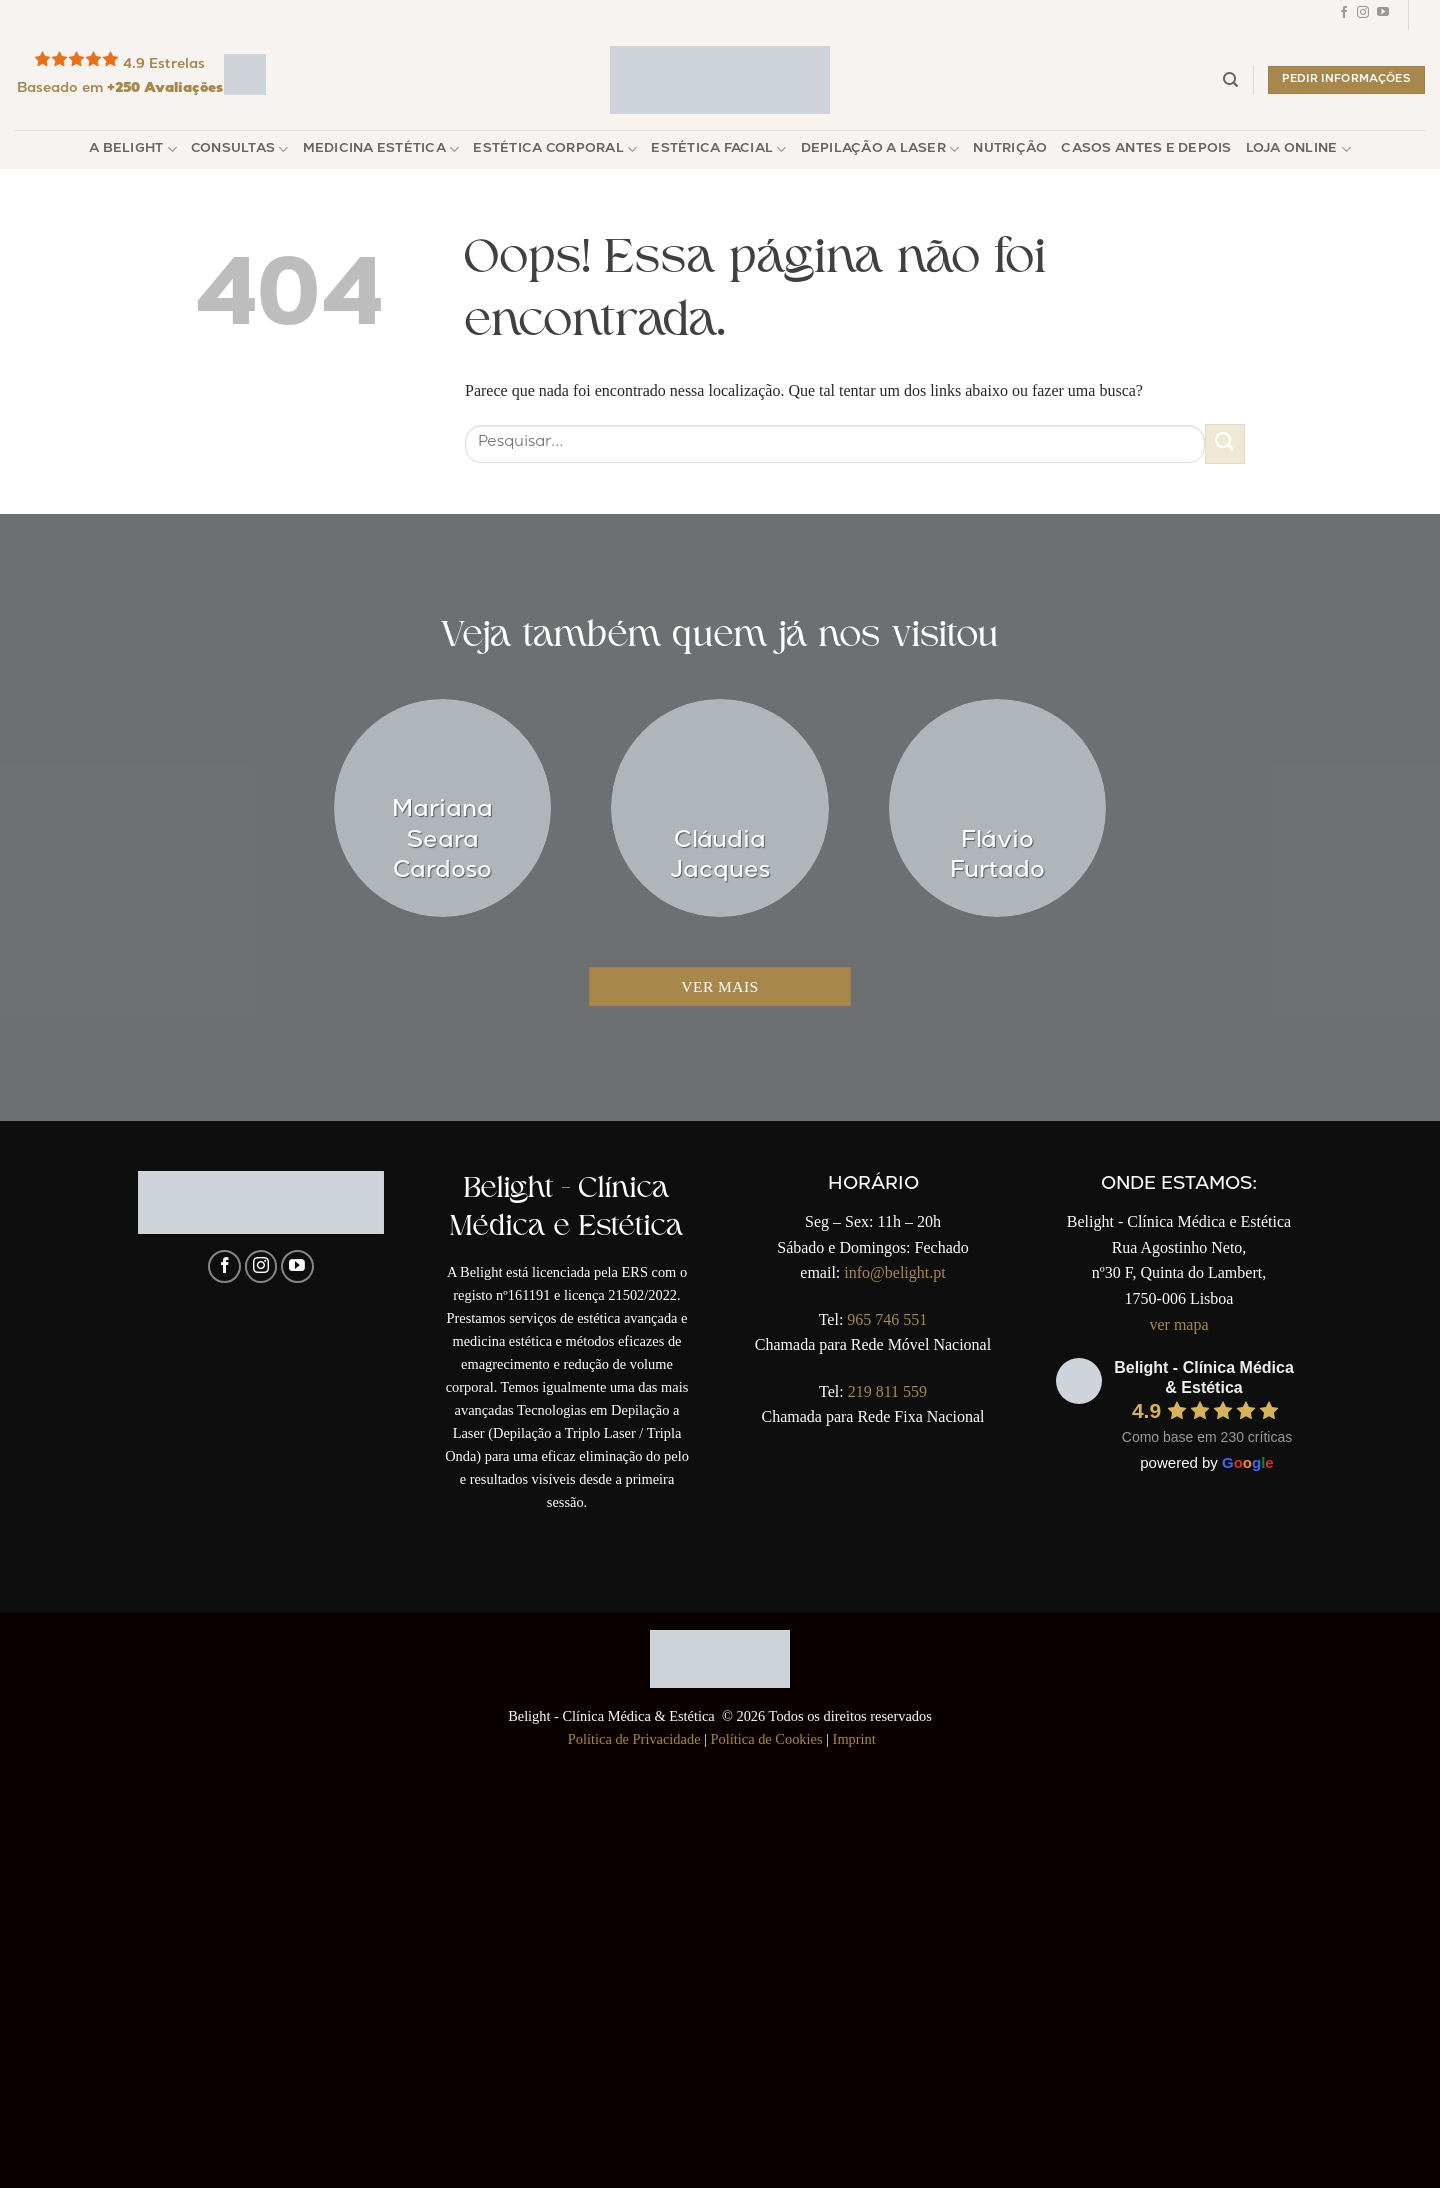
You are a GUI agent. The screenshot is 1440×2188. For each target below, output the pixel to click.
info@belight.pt (894, 1272)
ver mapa (1178, 1324)
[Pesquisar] (1230, 80)
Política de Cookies (767, 1739)
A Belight (133, 149)
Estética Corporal (555, 149)
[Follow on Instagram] (1363, 15)
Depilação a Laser (880, 149)
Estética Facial (718, 149)
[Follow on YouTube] (1383, 15)
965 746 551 (887, 1319)
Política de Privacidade (634, 1739)
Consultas (240, 149)
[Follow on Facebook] (1344, 15)
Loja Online (1298, 149)
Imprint (854, 1739)
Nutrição (1010, 149)
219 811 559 (887, 1391)
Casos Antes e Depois (1146, 149)
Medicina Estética (381, 149)
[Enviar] (1225, 443)
